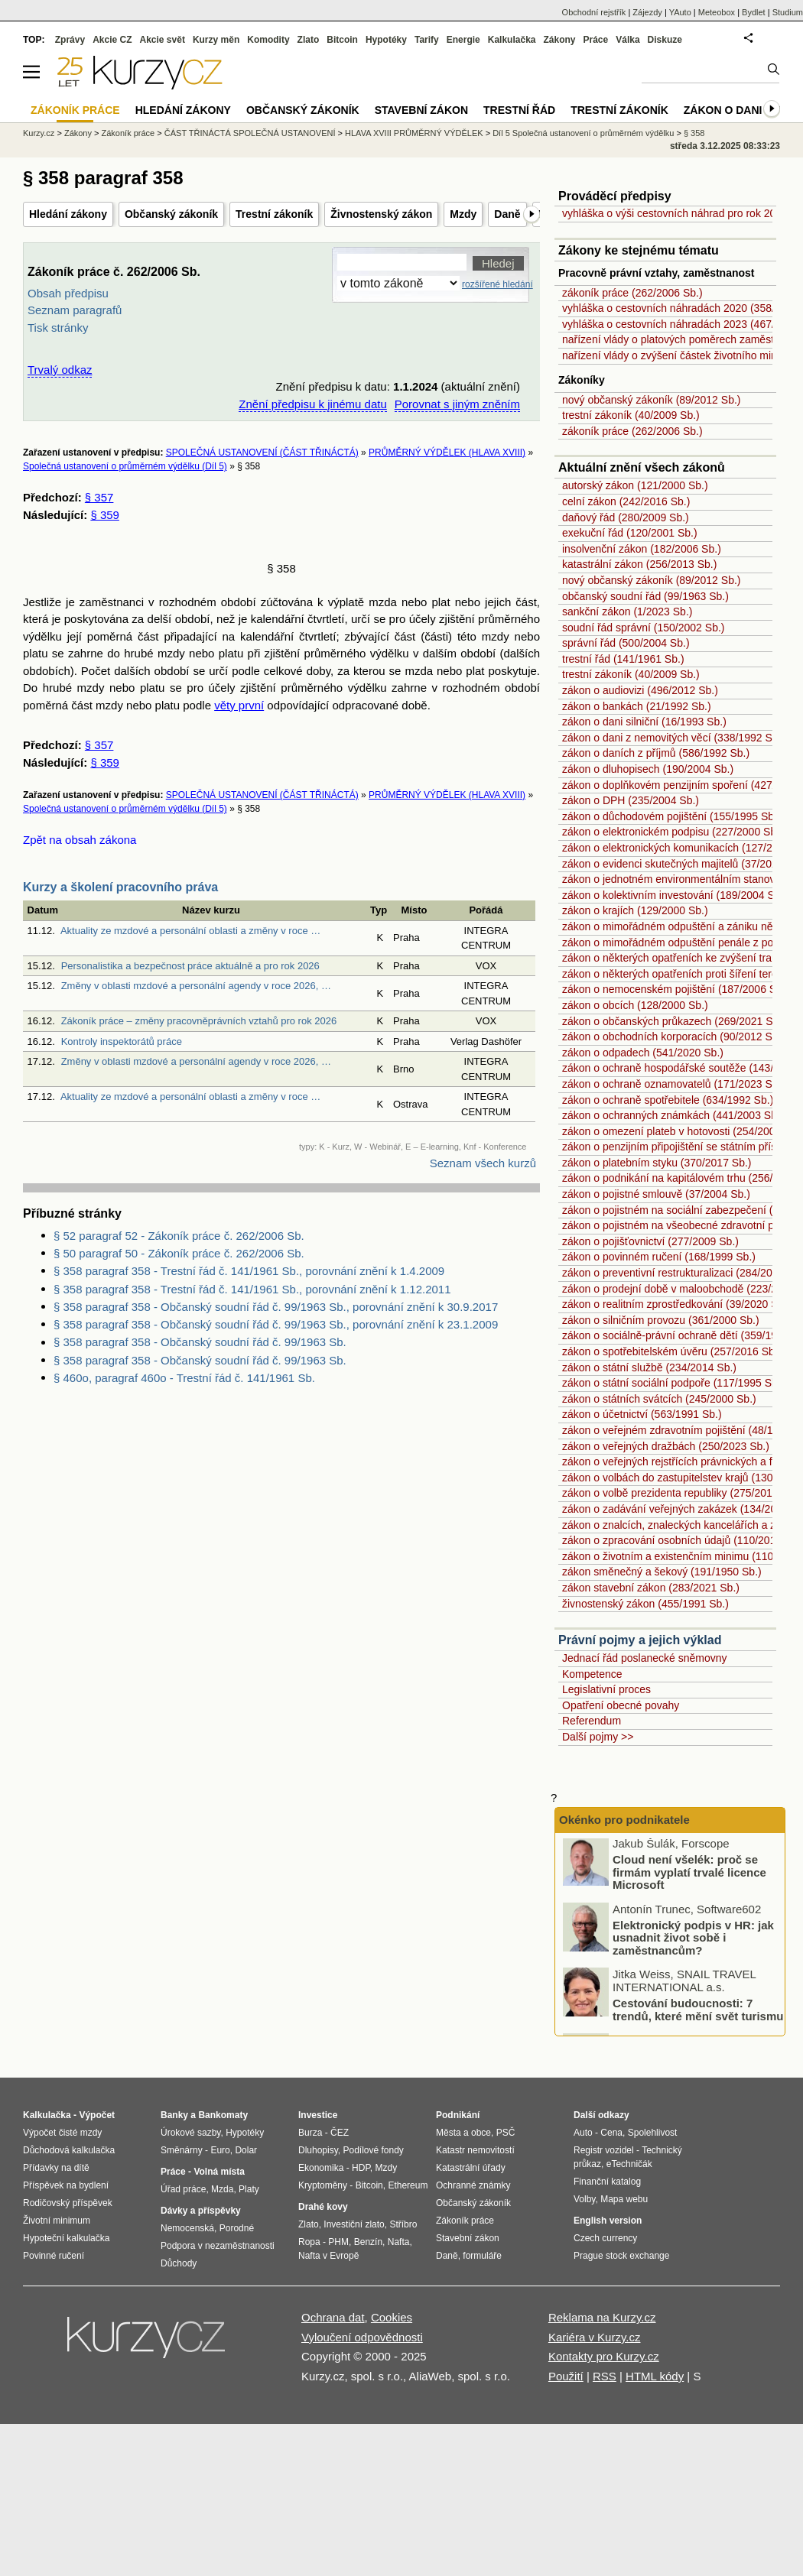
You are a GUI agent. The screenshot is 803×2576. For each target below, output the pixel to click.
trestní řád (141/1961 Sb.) (623, 659)
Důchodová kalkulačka (69, 2150)
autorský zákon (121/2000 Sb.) (635, 485)
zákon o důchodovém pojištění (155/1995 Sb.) (671, 816)
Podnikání (458, 2115)
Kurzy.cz (38, 133)
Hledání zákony (68, 214)
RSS (604, 2376)
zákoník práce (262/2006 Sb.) (632, 293)
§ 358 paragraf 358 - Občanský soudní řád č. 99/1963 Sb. (200, 1341)
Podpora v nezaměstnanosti (218, 2245)
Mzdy (463, 214)
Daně (507, 214)
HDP (361, 2167)
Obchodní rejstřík (594, 12)
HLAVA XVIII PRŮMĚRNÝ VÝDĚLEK (414, 133)
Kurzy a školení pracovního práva (120, 887)
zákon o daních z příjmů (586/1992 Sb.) (655, 753)
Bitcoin (342, 39)
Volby (584, 2199)
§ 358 (694, 133)
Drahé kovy (323, 2206)
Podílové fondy (373, 2150)
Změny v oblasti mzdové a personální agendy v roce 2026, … (196, 985)
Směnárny (182, 2150)
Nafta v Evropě (328, 2255)
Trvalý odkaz (60, 369)
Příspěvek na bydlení (66, 2185)
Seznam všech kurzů (483, 1163)
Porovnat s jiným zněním (457, 403)
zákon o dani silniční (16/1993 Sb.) (644, 721)
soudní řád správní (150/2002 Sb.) (643, 627)
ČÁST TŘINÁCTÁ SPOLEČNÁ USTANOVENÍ (250, 133)
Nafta (399, 2242)
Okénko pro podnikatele (624, 1819)
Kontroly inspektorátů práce (121, 1041)
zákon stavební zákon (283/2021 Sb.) (651, 1588)
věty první (239, 705)
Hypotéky (386, 39)
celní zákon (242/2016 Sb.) (626, 501)
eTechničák (629, 2164)
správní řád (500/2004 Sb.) (626, 643)
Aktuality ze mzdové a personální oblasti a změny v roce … (190, 930)
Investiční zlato (353, 2224)
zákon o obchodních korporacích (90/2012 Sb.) (673, 1036)
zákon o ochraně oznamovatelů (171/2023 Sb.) (673, 1084)
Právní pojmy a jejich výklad (639, 1640)
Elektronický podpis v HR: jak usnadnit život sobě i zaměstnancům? (693, 1940)
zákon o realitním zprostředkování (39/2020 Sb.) (676, 1304)
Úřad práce (183, 2189)
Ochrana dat (333, 2317)
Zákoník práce (128, 133)
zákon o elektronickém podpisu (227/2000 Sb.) (672, 832)
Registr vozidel (604, 2150)
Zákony (559, 39)
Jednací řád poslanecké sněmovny (644, 1658)
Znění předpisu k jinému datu (312, 403)
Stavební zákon (421, 110)
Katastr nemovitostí (475, 2150)
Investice (317, 2115)
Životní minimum (56, 2220)
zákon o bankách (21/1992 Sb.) (636, 706)
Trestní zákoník (274, 214)
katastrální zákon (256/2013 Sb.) (639, 564)
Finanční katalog (607, 2181)
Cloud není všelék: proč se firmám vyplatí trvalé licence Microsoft (689, 1874)
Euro (219, 2150)
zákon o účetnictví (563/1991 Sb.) (642, 1414)
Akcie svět (162, 39)
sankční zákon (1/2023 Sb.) (627, 611)
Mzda (222, 2189)
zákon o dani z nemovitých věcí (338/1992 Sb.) (673, 738)
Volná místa (218, 2171)
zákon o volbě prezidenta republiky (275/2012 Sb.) (681, 1493)
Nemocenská (187, 2228)
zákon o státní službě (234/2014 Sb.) (649, 1367)
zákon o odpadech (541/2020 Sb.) (642, 1052)
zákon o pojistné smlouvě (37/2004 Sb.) (656, 1194)
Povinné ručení (53, 2255)
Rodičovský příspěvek (67, 2203)
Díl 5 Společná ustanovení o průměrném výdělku (583, 133)
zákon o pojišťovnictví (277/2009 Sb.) (650, 1241)
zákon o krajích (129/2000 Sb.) (635, 910)
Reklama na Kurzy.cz (602, 2317)
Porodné (236, 2228)
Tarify (427, 39)
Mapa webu (624, 2199)
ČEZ (339, 2132)
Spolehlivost (653, 2132)
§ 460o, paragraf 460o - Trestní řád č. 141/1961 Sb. (184, 1377)
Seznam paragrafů (75, 309)
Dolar (246, 2150)
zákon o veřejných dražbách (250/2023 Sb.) (665, 1446)
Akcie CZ (112, 39)
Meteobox (716, 12)
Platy (249, 2189)
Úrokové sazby (190, 2132)
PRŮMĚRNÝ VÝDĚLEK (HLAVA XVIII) (447, 452)
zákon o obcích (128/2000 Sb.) (635, 1005)
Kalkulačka (512, 39)
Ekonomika (320, 2167)
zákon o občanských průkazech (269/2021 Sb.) (673, 1021)
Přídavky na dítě (56, 2167)
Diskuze (665, 39)
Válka (627, 39)
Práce (596, 39)
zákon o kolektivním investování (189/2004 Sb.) (674, 895)
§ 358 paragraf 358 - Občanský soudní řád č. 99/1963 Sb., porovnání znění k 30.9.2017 (276, 1306)
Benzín (368, 2242)
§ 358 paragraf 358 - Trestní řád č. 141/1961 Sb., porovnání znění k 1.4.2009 (249, 1270)
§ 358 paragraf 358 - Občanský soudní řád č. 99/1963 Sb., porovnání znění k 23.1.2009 (276, 1324)
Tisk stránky (58, 327)
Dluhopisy (318, 2150)
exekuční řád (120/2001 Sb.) (629, 533)
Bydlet (754, 12)
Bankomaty (223, 2115)
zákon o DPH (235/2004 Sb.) (630, 800)
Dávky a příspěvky (201, 2210)
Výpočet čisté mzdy (62, 2132)
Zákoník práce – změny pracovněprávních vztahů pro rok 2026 (199, 1021)
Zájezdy (647, 12)
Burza (310, 2132)
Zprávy (70, 39)
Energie (463, 39)
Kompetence (592, 1674)
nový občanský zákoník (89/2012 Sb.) (651, 400)
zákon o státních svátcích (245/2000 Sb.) (659, 1399)
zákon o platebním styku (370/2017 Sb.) (656, 1163)
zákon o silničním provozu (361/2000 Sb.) (660, 1320)
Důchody (179, 2263)
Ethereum (408, 2185)
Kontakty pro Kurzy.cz (603, 2356)
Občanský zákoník (171, 214)
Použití (566, 2376)
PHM (338, 2242)
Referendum (591, 1721)
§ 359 (104, 514)
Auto (583, 2132)
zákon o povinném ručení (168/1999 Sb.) (659, 1257)
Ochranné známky (473, 2185)
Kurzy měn (216, 39)
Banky (174, 2115)
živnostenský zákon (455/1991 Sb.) (645, 1604)
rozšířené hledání (497, 284)
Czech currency (605, 2238)
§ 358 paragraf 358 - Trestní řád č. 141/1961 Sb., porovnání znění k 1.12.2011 (252, 1289)
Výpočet (97, 2115)
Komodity (268, 39)
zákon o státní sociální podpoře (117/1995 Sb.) (673, 1383)
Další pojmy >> (597, 1737)
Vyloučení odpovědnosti (362, 2337)
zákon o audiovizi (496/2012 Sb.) (640, 690)
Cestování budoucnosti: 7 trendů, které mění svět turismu (698, 2012)
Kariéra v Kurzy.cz (594, 2337)
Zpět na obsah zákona (79, 839)
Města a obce (463, 2132)
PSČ (505, 2132)
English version (608, 2220)
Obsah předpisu (68, 293)
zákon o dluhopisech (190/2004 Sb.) (647, 769)
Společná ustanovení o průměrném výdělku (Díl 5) (125, 466)
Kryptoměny (322, 2185)
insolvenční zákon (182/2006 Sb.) (641, 549)
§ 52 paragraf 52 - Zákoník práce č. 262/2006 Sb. (179, 1235)
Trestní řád (519, 110)
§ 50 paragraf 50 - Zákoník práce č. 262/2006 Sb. (179, 1253)
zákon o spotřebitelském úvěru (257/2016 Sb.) (671, 1351)
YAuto (680, 12)
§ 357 (99, 497)
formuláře (482, 2255)
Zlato (308, 39)
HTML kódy (655, 2376)
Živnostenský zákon (381, 214)
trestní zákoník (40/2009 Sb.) (631, 415)
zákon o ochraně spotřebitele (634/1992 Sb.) (667, 1100)
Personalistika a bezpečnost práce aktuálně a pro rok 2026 (190, 966)
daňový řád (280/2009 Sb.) (625, 517)
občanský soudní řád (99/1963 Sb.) (645, 596)
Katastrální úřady (471, 2167)
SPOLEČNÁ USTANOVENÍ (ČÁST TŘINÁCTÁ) (262, 452)
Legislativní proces (606, 1689)
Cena (611, 2132)
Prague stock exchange (621, 2255)
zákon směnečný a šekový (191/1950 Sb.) (662, 1571)
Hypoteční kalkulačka (66, 2238)
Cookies (391, 2317)
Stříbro (403, 2224)
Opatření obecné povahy (620, 1705)
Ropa (309, 2242)
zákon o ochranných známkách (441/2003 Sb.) (673, 1115)
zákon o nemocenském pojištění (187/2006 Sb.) (675, 989)
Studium (787, 12)
